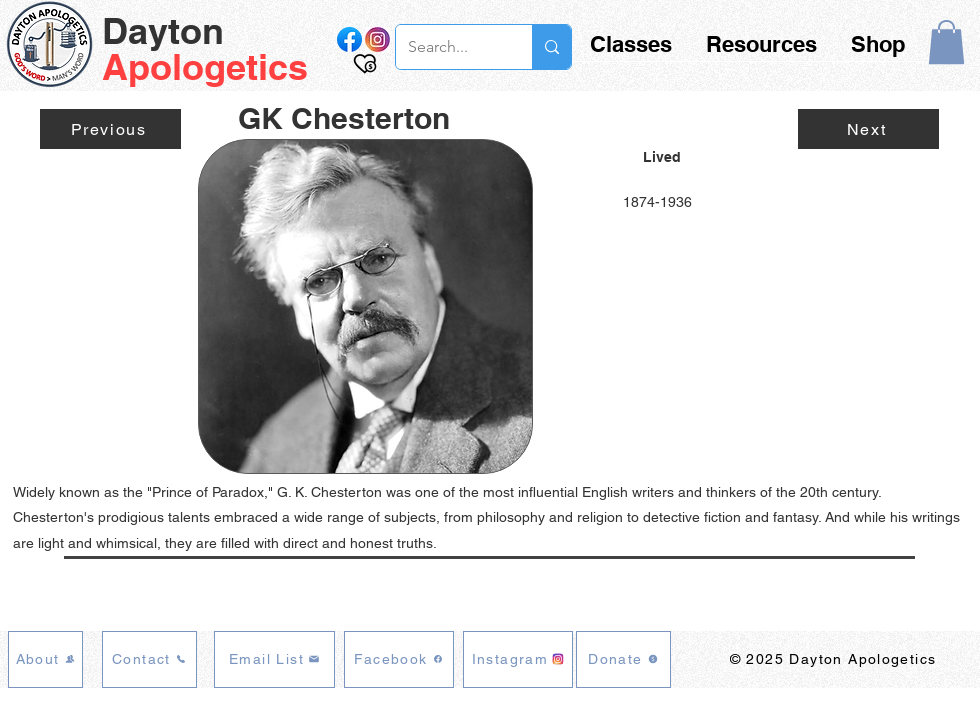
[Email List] (274, 659)
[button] (946, 42)
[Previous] (110, 129)
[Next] (868, 129)
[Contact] (149, 659)
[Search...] (449, 47)
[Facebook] (399, 659)
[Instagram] (518, 659)
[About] (45, 659)
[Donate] (623, 659)
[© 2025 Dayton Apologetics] (835, 659)
